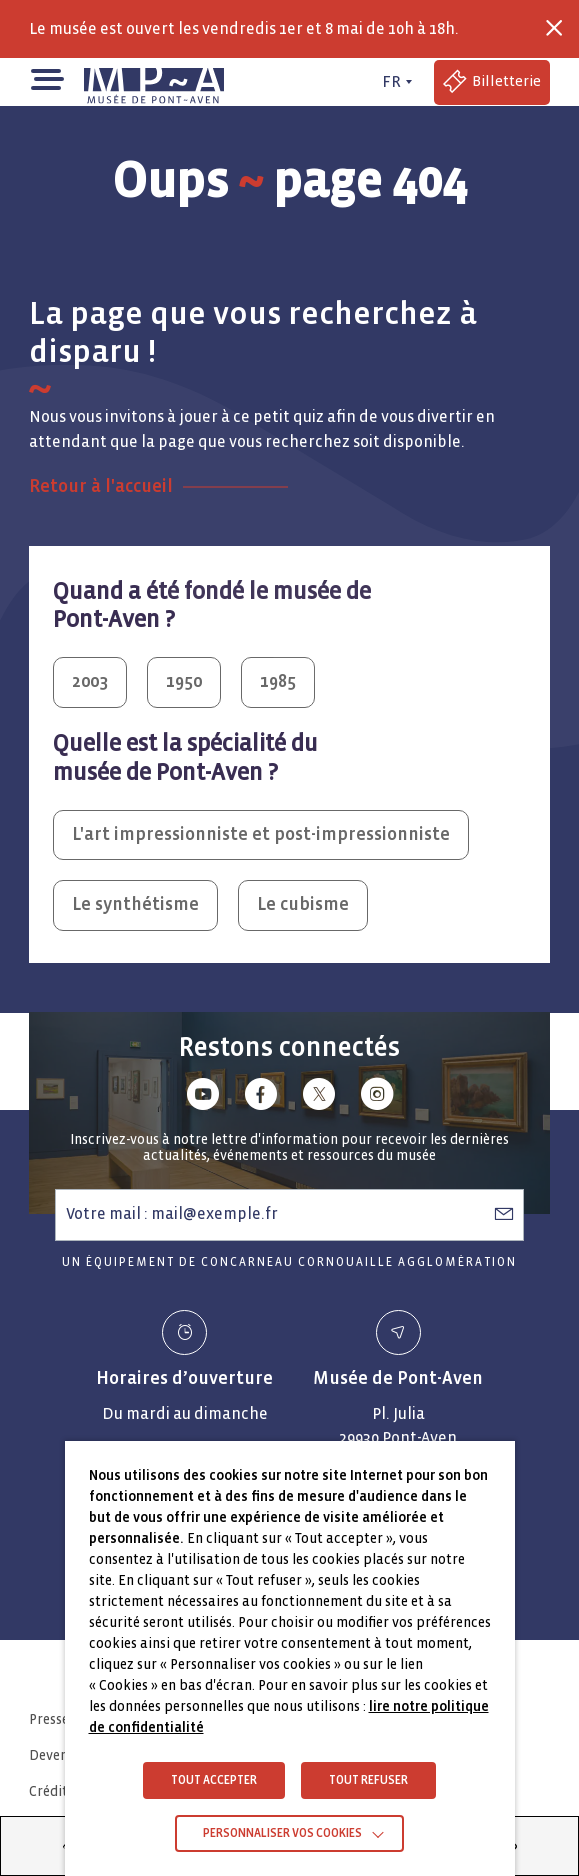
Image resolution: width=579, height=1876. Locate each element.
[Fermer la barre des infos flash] (554, 28)
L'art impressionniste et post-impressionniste (261, 834)
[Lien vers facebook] (261, 1097)
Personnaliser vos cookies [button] (282, 1833)
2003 (90, 681)
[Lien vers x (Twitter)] (319, 1097)
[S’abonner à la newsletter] (504, 1214)
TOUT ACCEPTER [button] (214, 1780)
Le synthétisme (135, 904)
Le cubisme (303, 904)
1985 (278, 681)
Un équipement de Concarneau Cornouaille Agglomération (289, 1262)
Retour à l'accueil (101, 486)
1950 (184, 681)
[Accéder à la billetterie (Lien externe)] (492, 82)
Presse (49, 1719)
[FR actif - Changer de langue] (394, 82)
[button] (46, 77)
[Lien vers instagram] (377, 1097)
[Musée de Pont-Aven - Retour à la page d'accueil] (154, 82)
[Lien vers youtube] (203, 1097)
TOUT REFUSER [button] (368, 1780)
